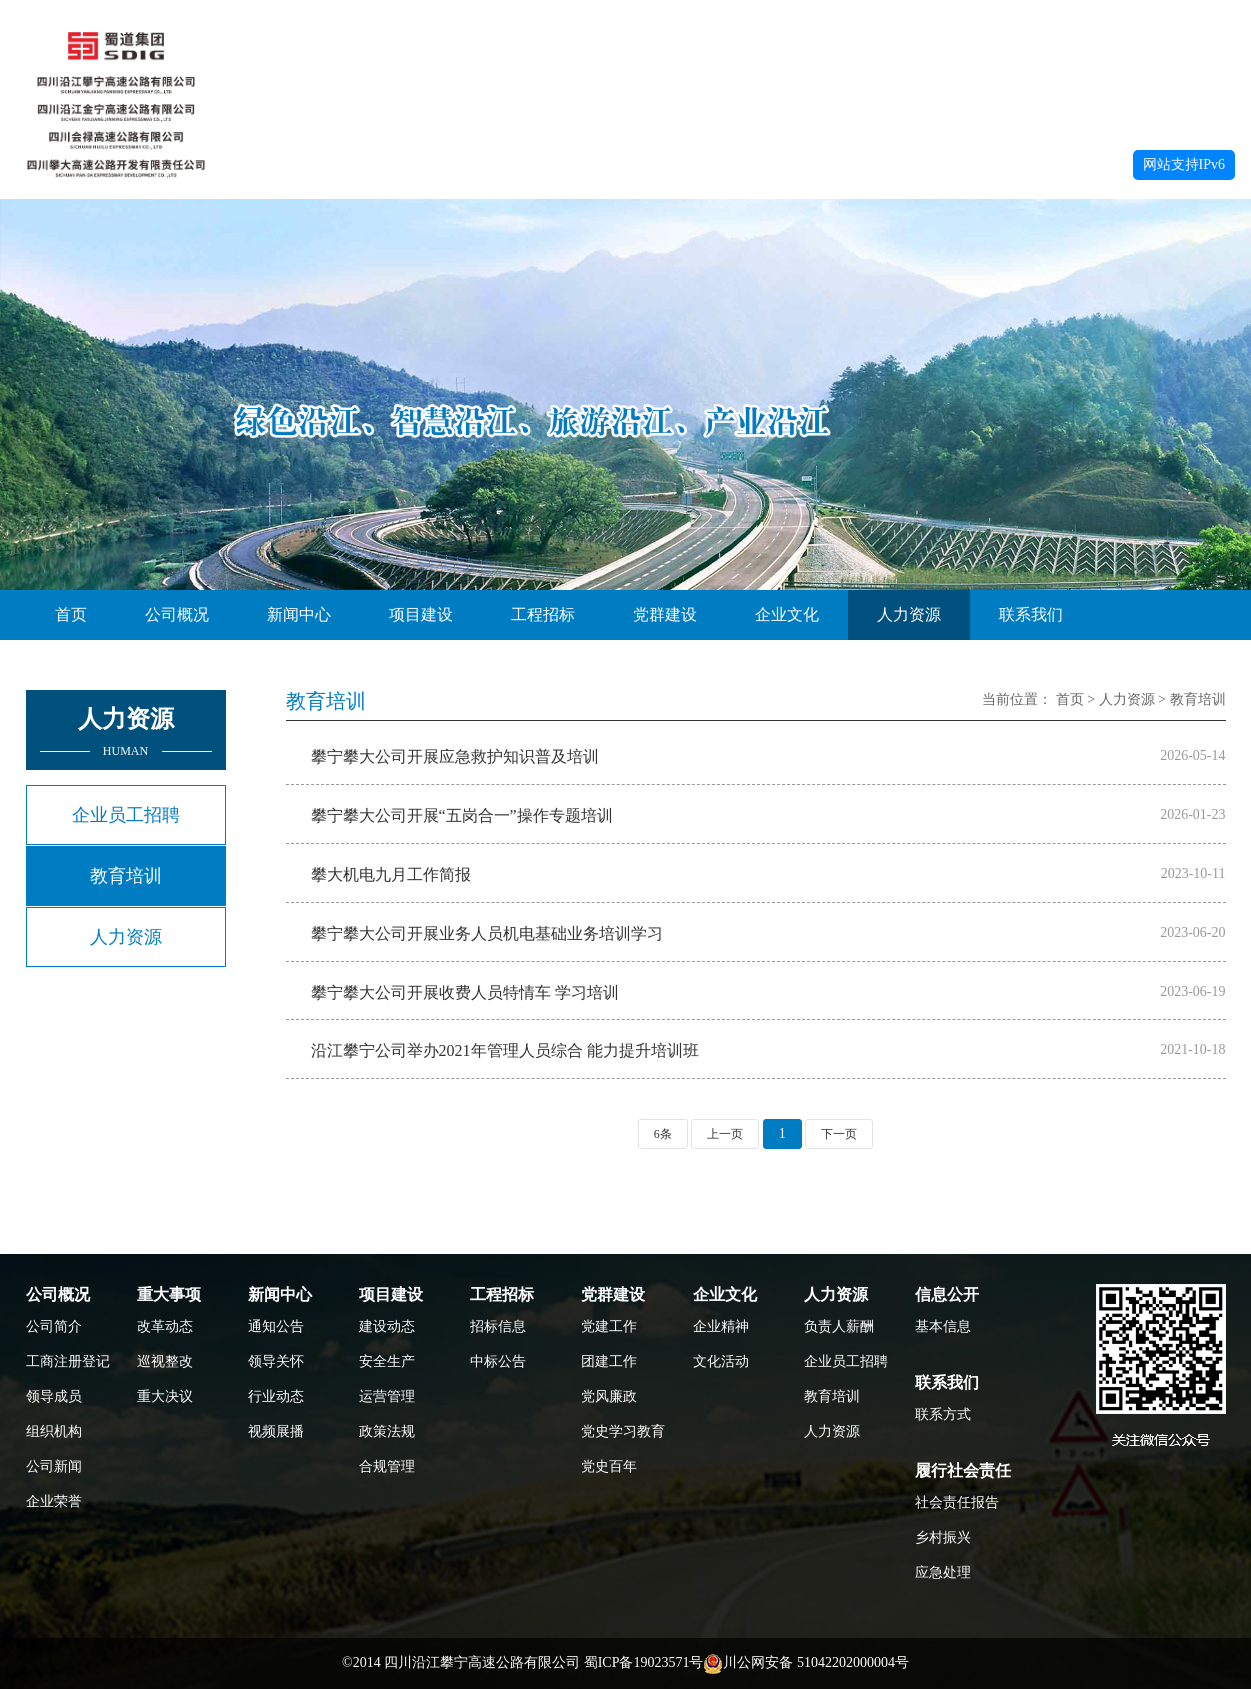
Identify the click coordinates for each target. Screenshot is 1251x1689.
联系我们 (1031, 614)
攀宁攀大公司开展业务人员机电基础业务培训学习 (487, 933)
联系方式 (943, 1414)
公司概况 (177, 614)
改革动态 (165, 1326)
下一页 (839, 1134)
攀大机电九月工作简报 (391, 874)
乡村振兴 (943, 1537)
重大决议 (165, 1396)
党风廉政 (609, 1396)
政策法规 (387, 1431)
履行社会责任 (963, 1470)
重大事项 (169, 1294)
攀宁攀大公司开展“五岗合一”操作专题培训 (462, 815)
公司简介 (54, 1326)
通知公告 (276, 1326)
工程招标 (543, 614)
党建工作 (609, 1326)
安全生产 (387, 1361)
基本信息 (943, 1326)
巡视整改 (165, 1361)
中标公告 (498, 1361)
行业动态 (276, 1396)
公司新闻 (54, 1466)
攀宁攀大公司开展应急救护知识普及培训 (455, 756)
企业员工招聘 (126, 815)
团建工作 (609, 1361)
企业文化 (787, 614)
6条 (663, 1134)
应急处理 (943, 1572)
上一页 (725, 1134)
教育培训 (126, 876)
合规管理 (387, 1466)
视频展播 (276, 1431)
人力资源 (909, 614)
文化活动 (721, 1361)
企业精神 (721, 1326)
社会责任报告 (955, 1502)
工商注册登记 (66, 1361)
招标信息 (498, 1326)
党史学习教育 (621, 1431)
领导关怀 (276, 1361)
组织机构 (54, 1431)
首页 (71, 614)
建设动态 (387, 1326)
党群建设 (665, 614)
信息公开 (947, 1294)
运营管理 (387, 1396)
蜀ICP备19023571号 (644, 1662)
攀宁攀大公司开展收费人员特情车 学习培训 (465, 992)
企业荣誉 (54, 1501)
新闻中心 (299, 614)
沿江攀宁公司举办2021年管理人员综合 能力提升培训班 (505, 1050)
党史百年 (609, 1466)
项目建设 (421, 614)
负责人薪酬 (839, 1326)
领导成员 (54, 1396)
